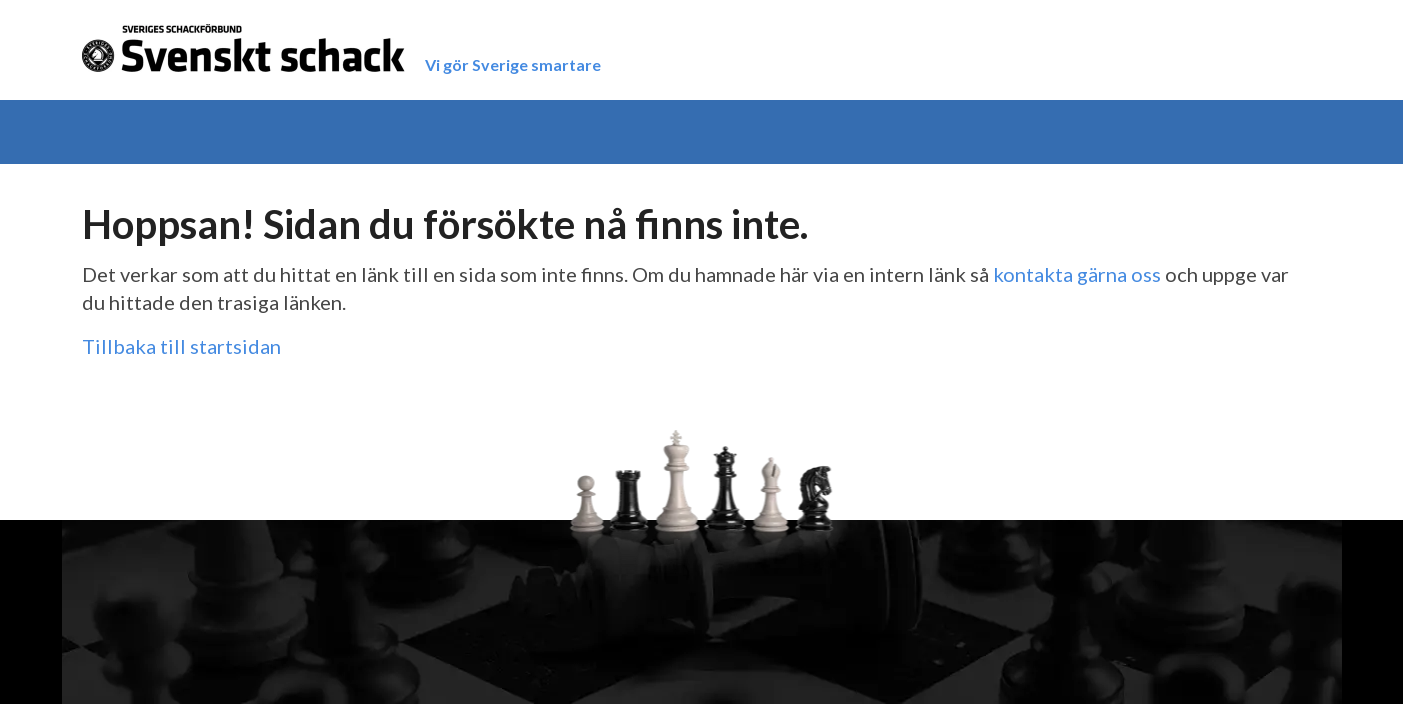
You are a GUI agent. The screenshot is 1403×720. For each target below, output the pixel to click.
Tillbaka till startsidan (181, 346)
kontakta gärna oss (1077, 274)
